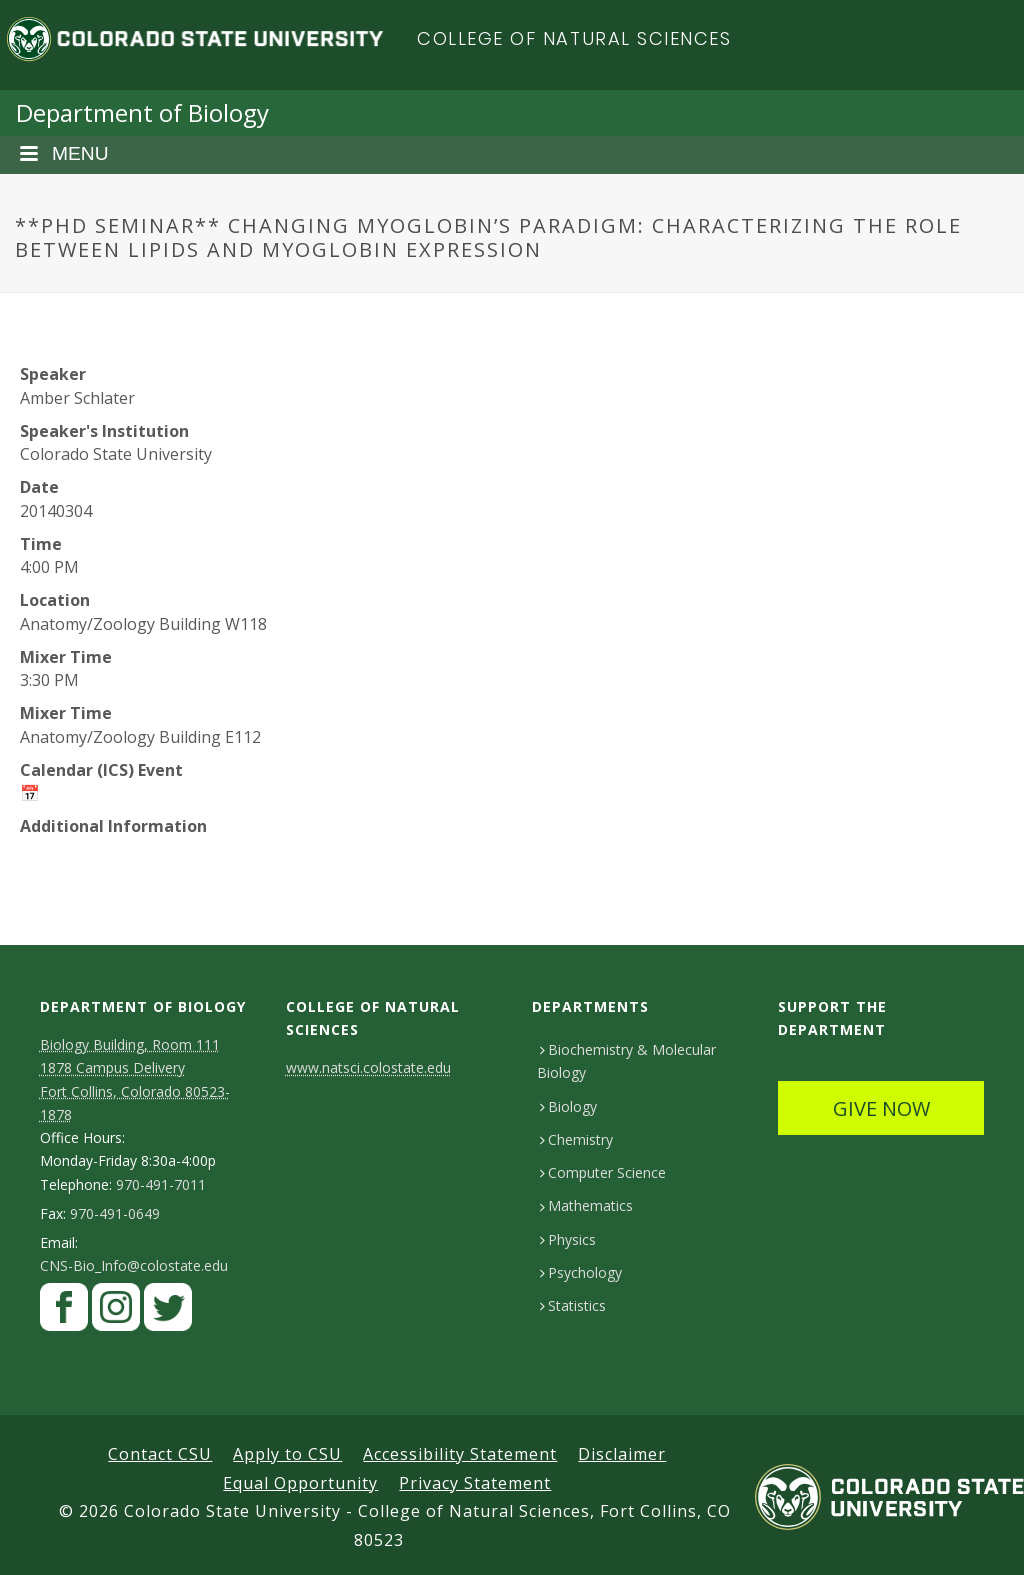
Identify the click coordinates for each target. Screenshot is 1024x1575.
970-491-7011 (161, 1185)
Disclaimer (622, 1454)
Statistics (573, 1305)
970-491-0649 (115, 1214)
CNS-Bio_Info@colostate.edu (134, 1266)
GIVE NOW (881, 1108)
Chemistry (576, 1139)
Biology (568, 1106)
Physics (568, 1239)
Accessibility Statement (460, 1454)
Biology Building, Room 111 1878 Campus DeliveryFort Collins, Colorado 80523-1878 (135, 1079)
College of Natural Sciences (574, 38)
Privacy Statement (475, 1483)
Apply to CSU (287, 1454)
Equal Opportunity (300, 1483)
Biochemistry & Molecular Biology (626, 1061)
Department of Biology (142, 112)
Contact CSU (160, 1454)
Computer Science (603, 1172)
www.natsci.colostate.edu (368, 1067)
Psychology (581, 1272)
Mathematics (586, 1205)
